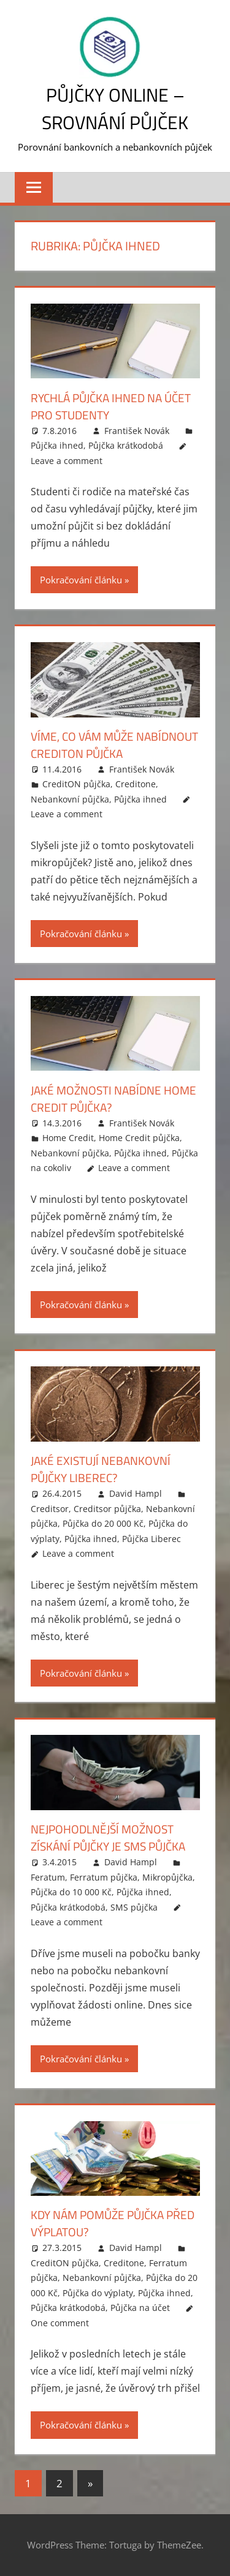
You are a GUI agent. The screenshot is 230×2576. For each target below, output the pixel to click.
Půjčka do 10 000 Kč (71, 1892)
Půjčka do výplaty (98, 2293)
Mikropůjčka (167, 1877)
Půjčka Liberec (151, 1538)
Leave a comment (66, 460)
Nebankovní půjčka (70, 799)
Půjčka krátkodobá (125, 445)
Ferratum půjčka (103, 1877)
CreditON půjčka (76, 784)
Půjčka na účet (140, 2307)
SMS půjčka (134, 1907)
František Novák (136, 430)
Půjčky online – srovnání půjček (115, 108)
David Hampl (135, 1493)
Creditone (135, 784)
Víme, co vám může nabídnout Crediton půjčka (113, 745)
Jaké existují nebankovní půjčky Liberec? (104, 1469)
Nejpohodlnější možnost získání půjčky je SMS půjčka (113, 1837)
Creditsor (50, 1509)
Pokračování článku (81, 580)
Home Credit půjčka (139, 1138)
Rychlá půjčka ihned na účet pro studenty (101, 406)
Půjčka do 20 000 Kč (103, 1523)
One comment (60, 2323)
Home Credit (68, 1138)
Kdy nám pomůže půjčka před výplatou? (101, 2223)
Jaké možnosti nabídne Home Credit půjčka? (99, 1098)
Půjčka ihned (57, 445)
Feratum (48, 1877)
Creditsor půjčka (107, 1509)
